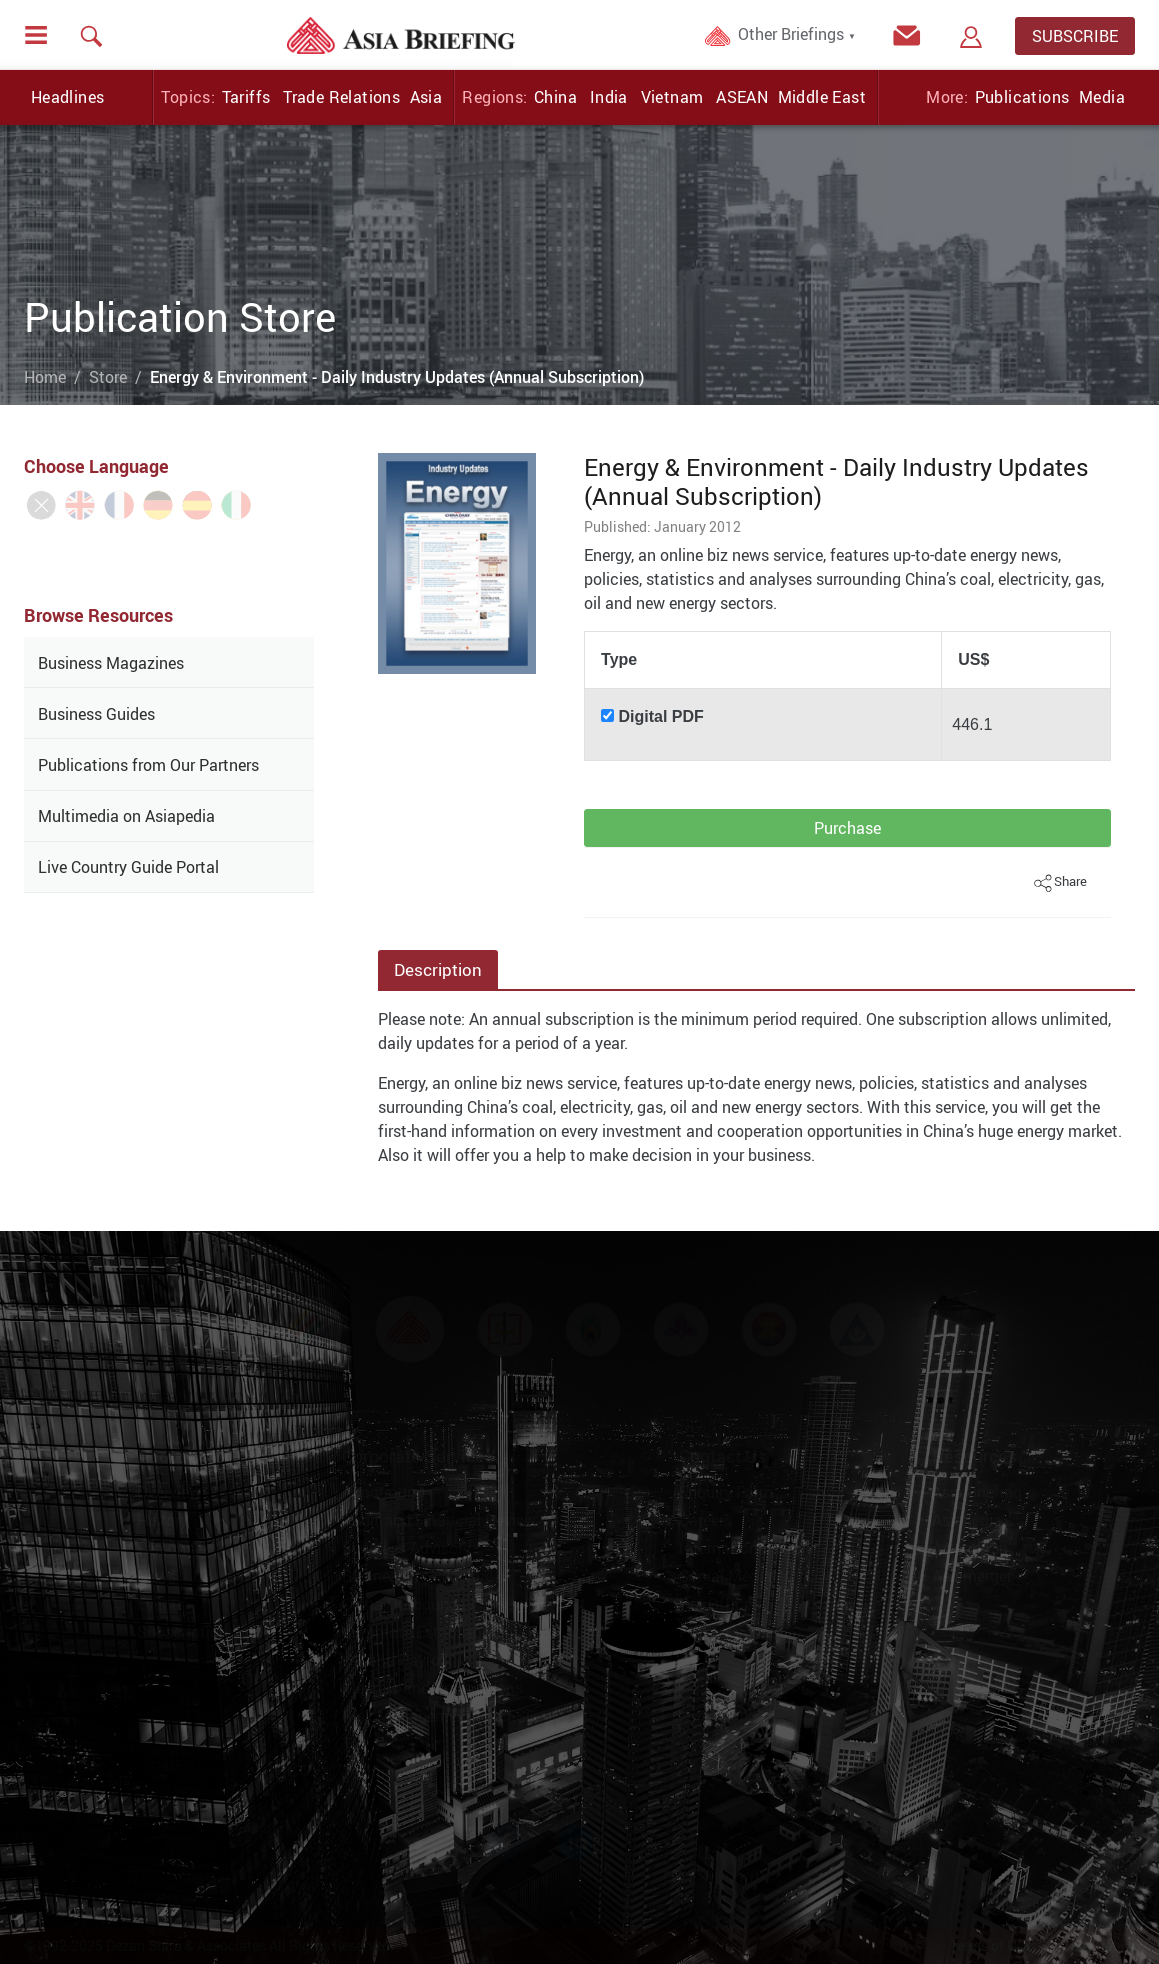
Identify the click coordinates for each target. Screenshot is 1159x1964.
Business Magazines (111, 663)
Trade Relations (341, 97)
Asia (426, 97)
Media (1102, 97)
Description (438, 969)
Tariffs (246, 97)
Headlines (68, 97)
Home (45, 377)
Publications (1022, 97)
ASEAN (742, 97)
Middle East (822, 97)
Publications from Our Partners (148, 765)
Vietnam (672, 97)
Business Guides (96, 714)
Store (108, 377)
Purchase (847, 828)
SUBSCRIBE (1075, 36)
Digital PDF (661, 716)
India (609, 97)
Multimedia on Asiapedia (126, 816)
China (555, 97)
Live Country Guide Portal (128, 867)
